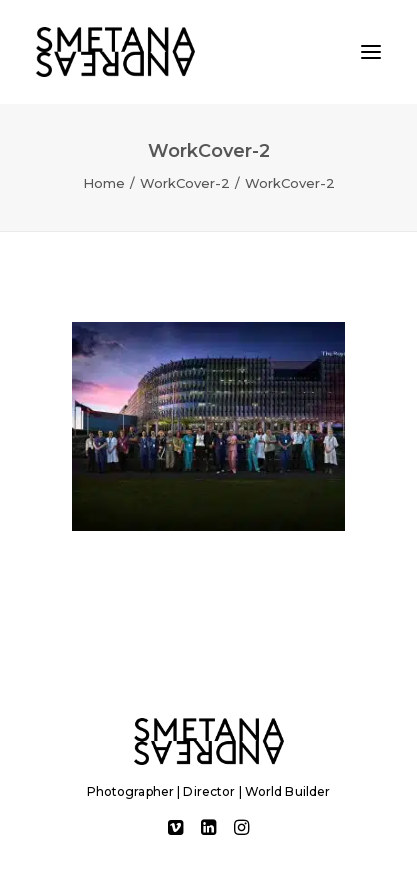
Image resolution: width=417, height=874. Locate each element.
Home (104, 183)
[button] (371, 52)
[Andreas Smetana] (115, 52)
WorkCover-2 (185, 183)
